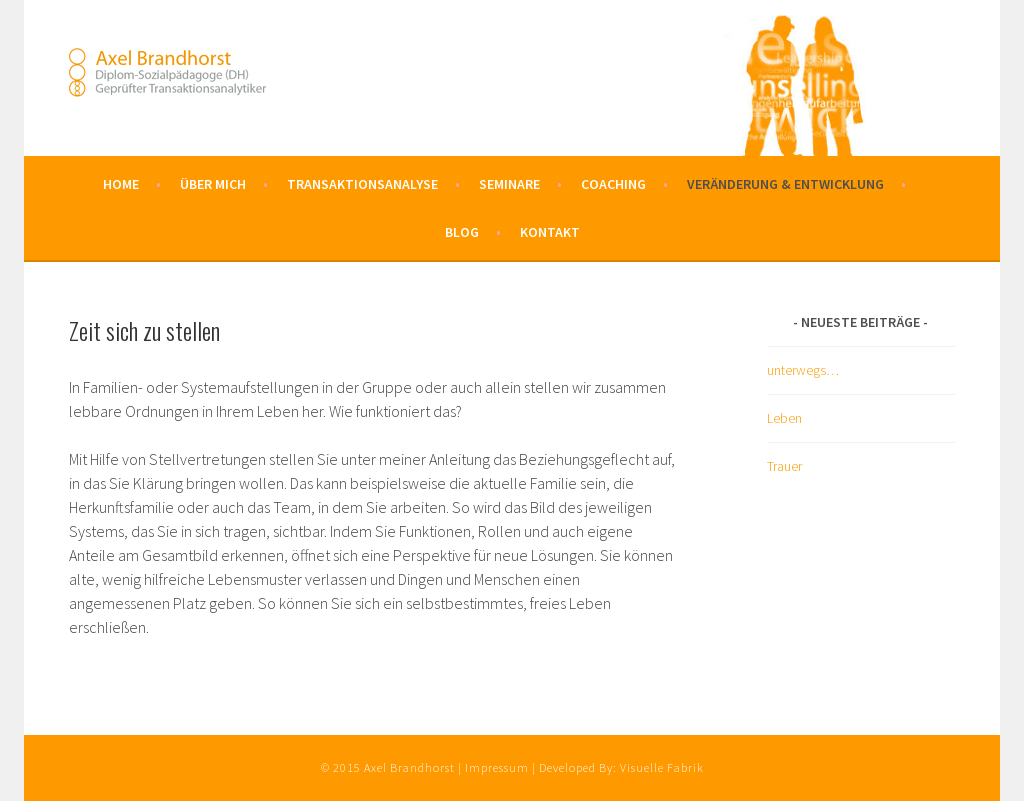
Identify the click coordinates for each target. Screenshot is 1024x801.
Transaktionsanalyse (362, 184)
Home (121, 184)
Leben (784, 418)
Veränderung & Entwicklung (785, 184)
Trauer (784, 466)
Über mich (213, 184)
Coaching (613, 184)
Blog (462, 232)
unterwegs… (803, 370)
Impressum (497, 767)
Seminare (509, 184)
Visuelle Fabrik (662, 767)
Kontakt (550, 232)
